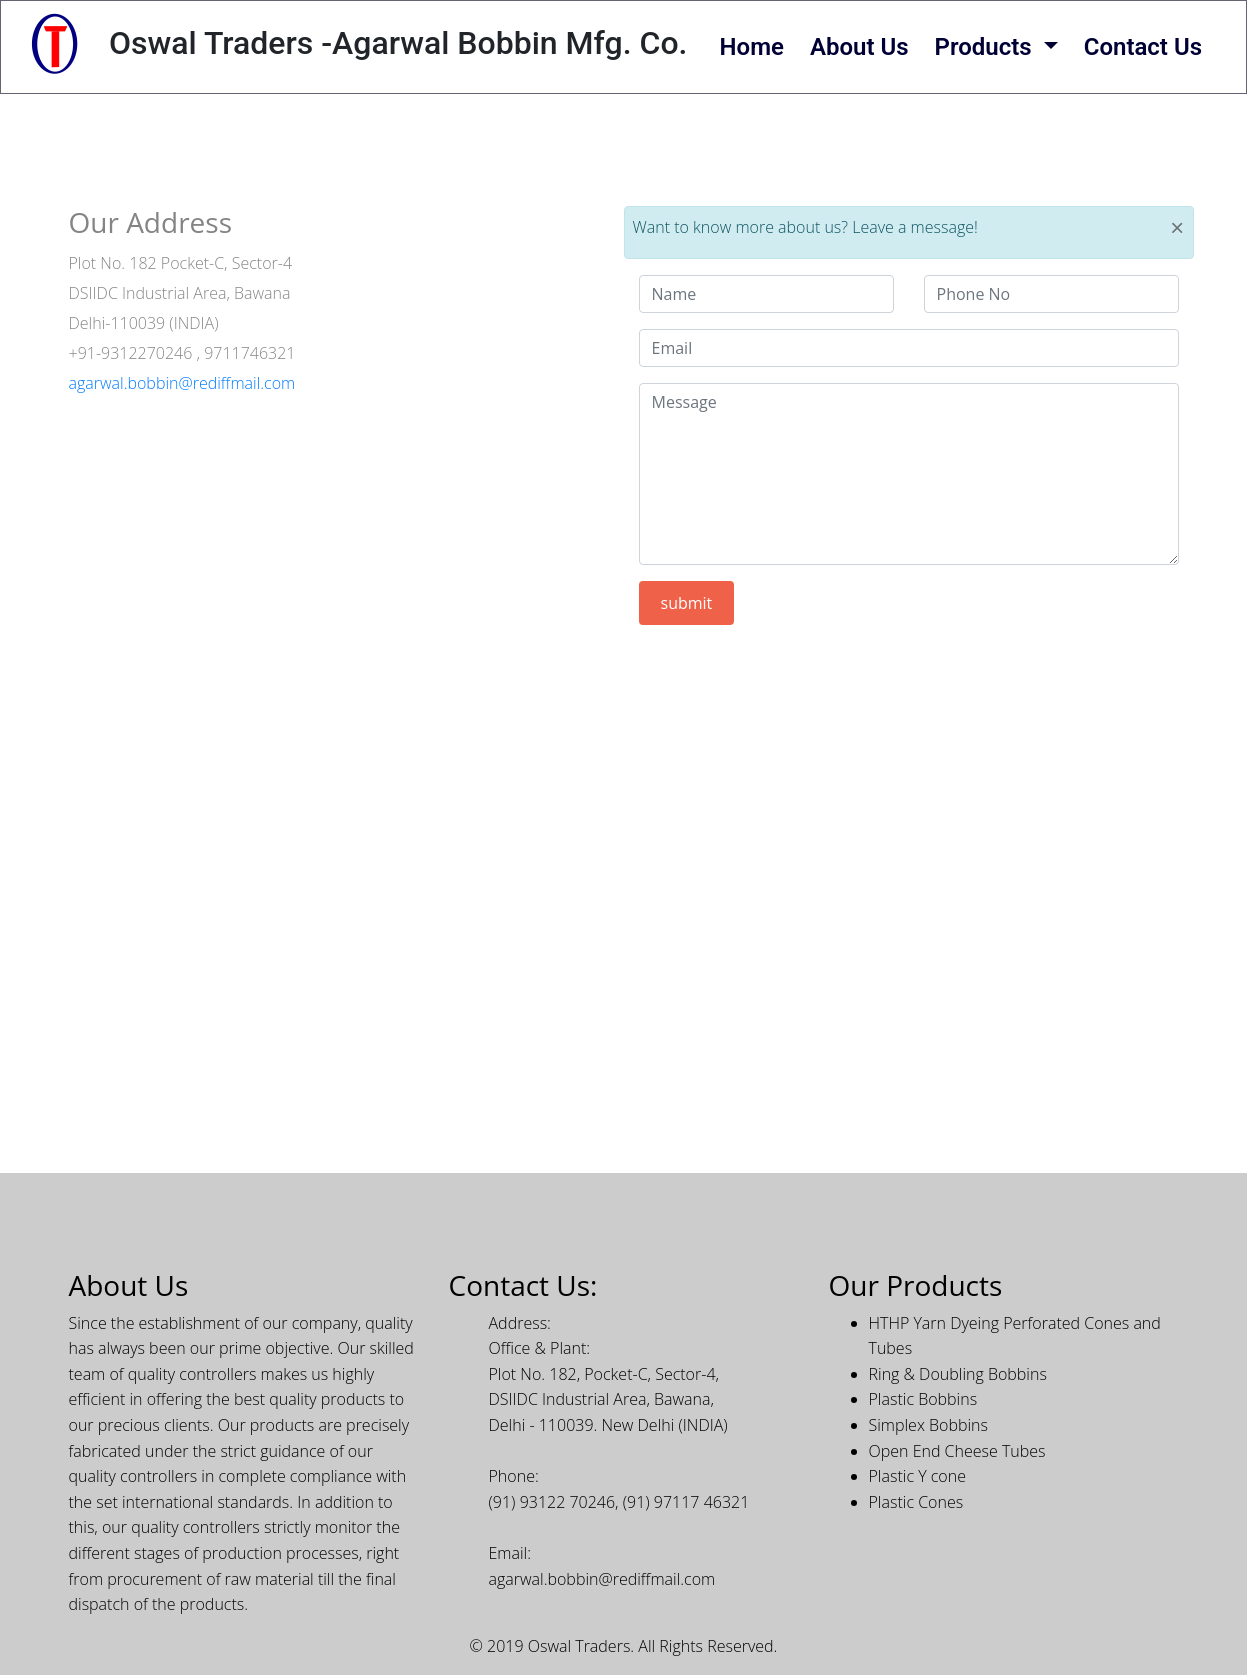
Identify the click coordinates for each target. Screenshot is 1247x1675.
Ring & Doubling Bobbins (958, 1374)
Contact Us (1143, 47)
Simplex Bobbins (929, 1425)
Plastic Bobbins (923, 1399)
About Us (859, 47)
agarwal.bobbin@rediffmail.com (182, 383)
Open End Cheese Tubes (957, 1451)
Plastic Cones (916, 1502)
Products (986, 47)
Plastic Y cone (917, 1476)
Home (752, 47)
